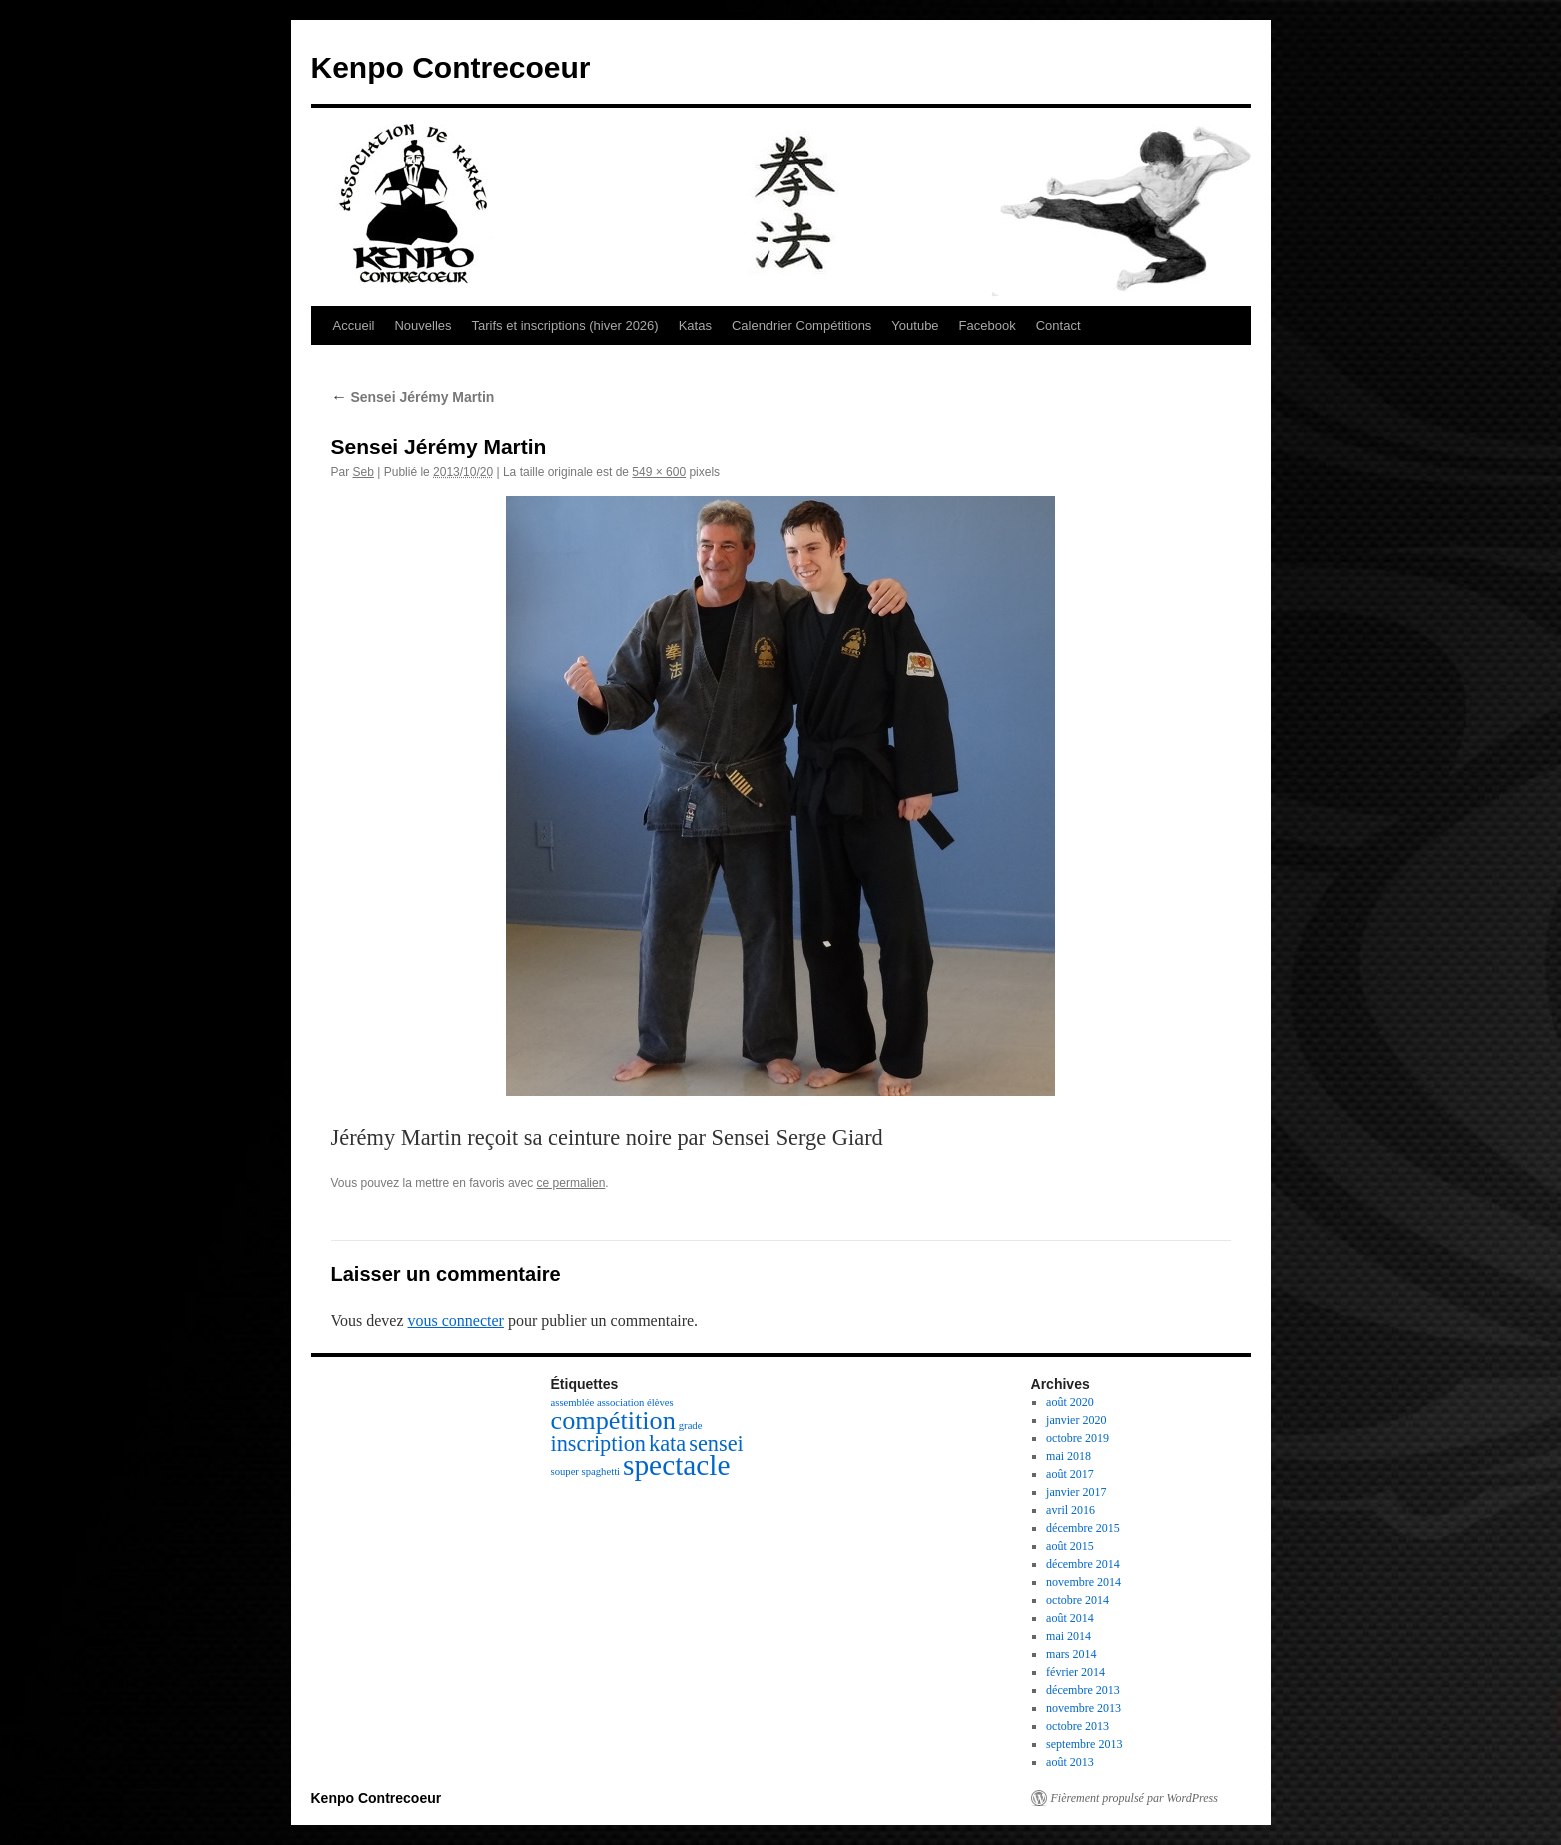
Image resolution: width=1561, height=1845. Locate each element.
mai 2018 (1068, 1456)
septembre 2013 (1084, 1744)
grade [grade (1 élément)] (691, 1425)
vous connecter (456, 1320)
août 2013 (1070, 1762)
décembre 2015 (1083, 1528)
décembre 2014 (1083, 1564)
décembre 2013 (1083, 1690)
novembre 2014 (1083, 1582)
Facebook (987, 325)
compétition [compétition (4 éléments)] (613, 1420)
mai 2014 (1068, 1636)
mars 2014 (1071, 1654)
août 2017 (1070, 1474)
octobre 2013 (1077, 1726)
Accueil (354, 325)
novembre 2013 (1083, 1708)
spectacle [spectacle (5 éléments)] (676, 1465)
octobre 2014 (1077, 1600)
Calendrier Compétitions (801, 325)
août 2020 (1070, 1402)
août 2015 (1070, 1546)
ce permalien (571, 1183)
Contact (1058, 325)
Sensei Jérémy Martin (413, 397)
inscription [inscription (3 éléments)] (599, 1443)
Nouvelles (422, 325)
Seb (363, 472)
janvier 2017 (1076, 1492)
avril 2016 (1070, 1510)
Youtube (914, 325)
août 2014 (1070, 1618)
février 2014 (1075, 1672)
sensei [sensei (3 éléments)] (716, 1443)
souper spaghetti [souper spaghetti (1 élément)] (586, 1471)
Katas (695, 325)
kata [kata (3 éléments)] (667, 1443)
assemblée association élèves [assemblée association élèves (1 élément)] (612, 1402)
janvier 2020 (1076, 1420)
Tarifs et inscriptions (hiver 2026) (565, 325)
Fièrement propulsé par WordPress (1134, 1798)
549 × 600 (659, 472)
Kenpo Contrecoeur (451, 67)
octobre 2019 (1077, 1438)
